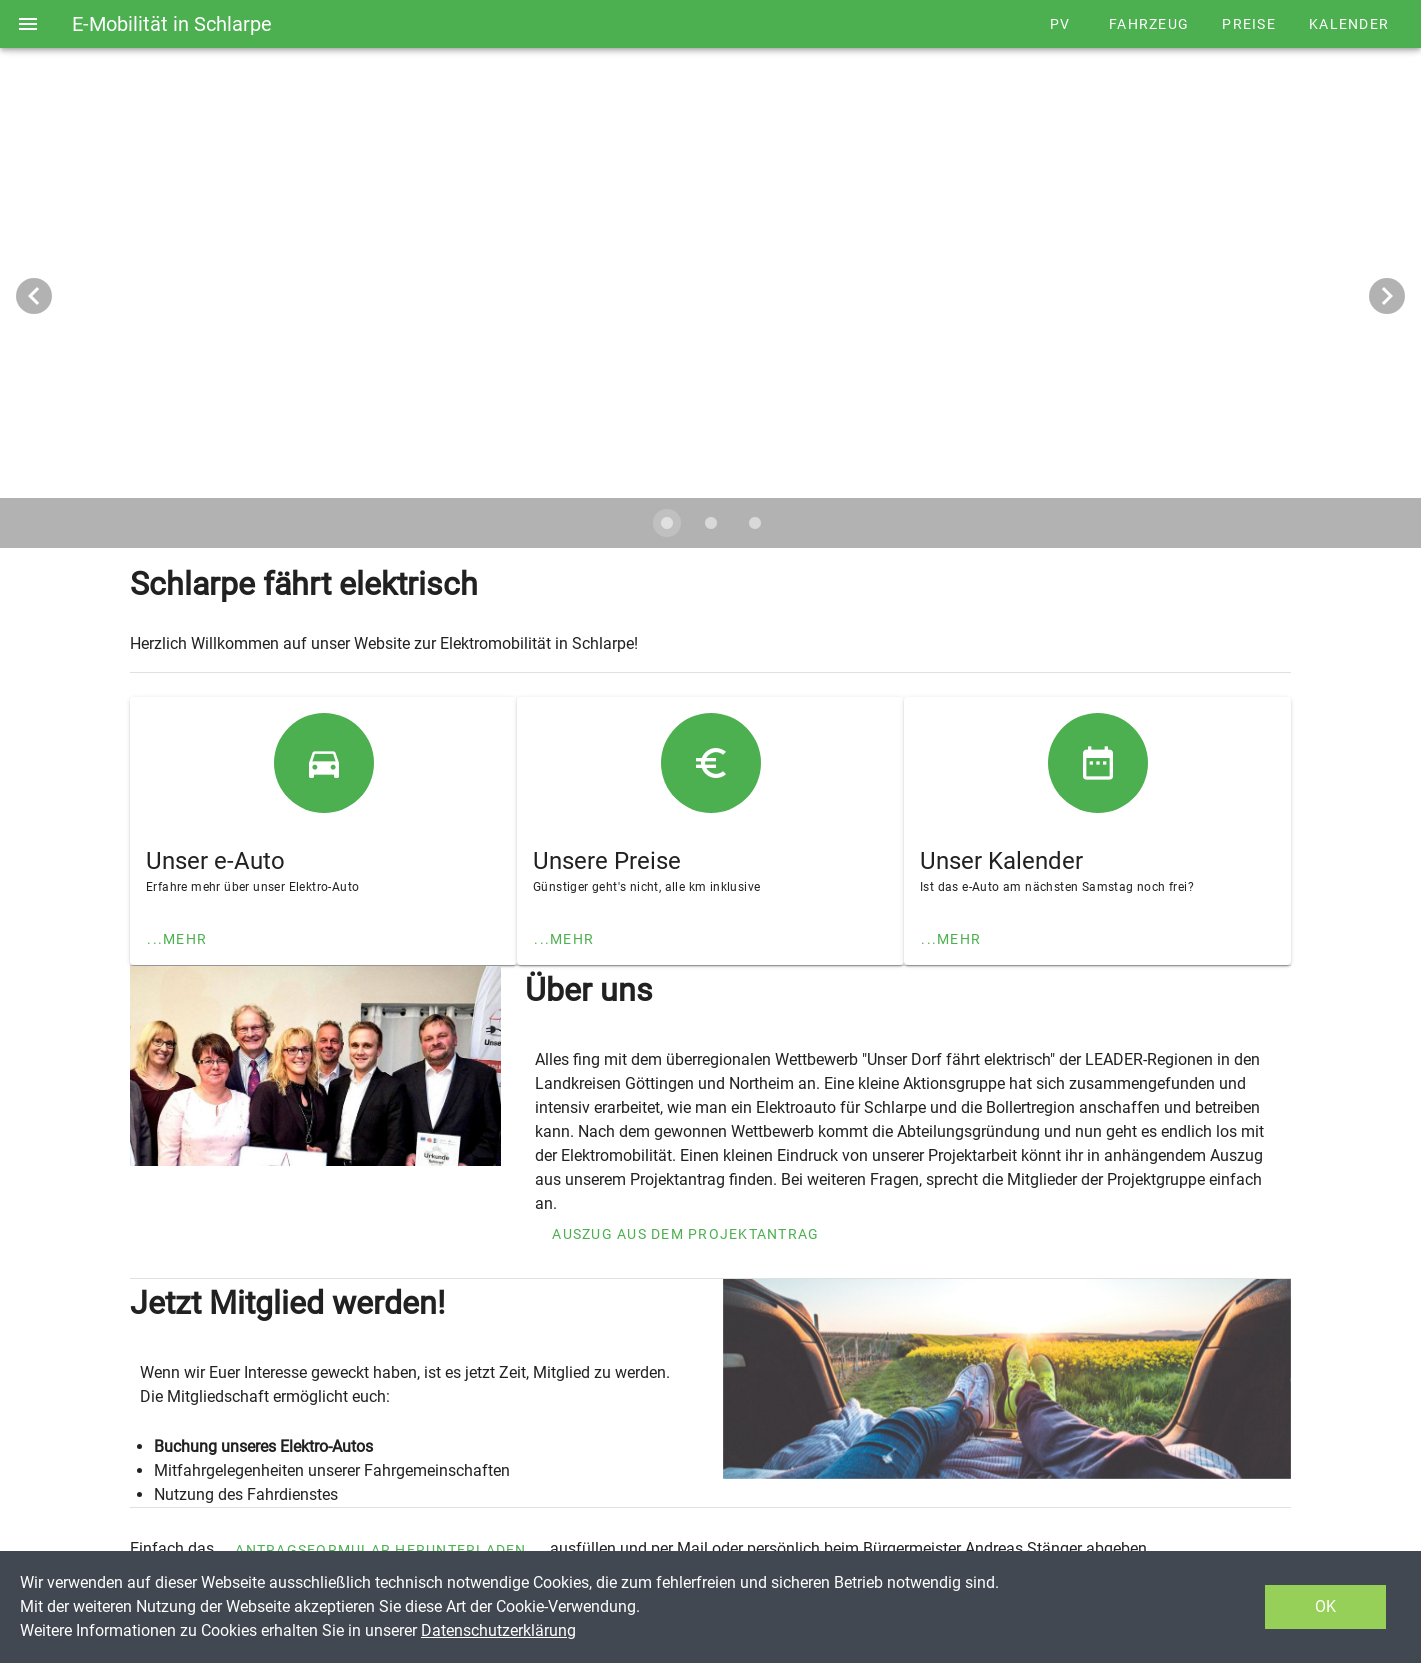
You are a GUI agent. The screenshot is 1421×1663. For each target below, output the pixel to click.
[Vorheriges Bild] (34, 296)
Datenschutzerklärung (498, 1630)
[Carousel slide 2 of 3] (711, 523)
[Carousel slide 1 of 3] (667, 523)
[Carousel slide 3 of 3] (755, 523)
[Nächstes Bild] (1387, 296)
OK (1325, 1606)
